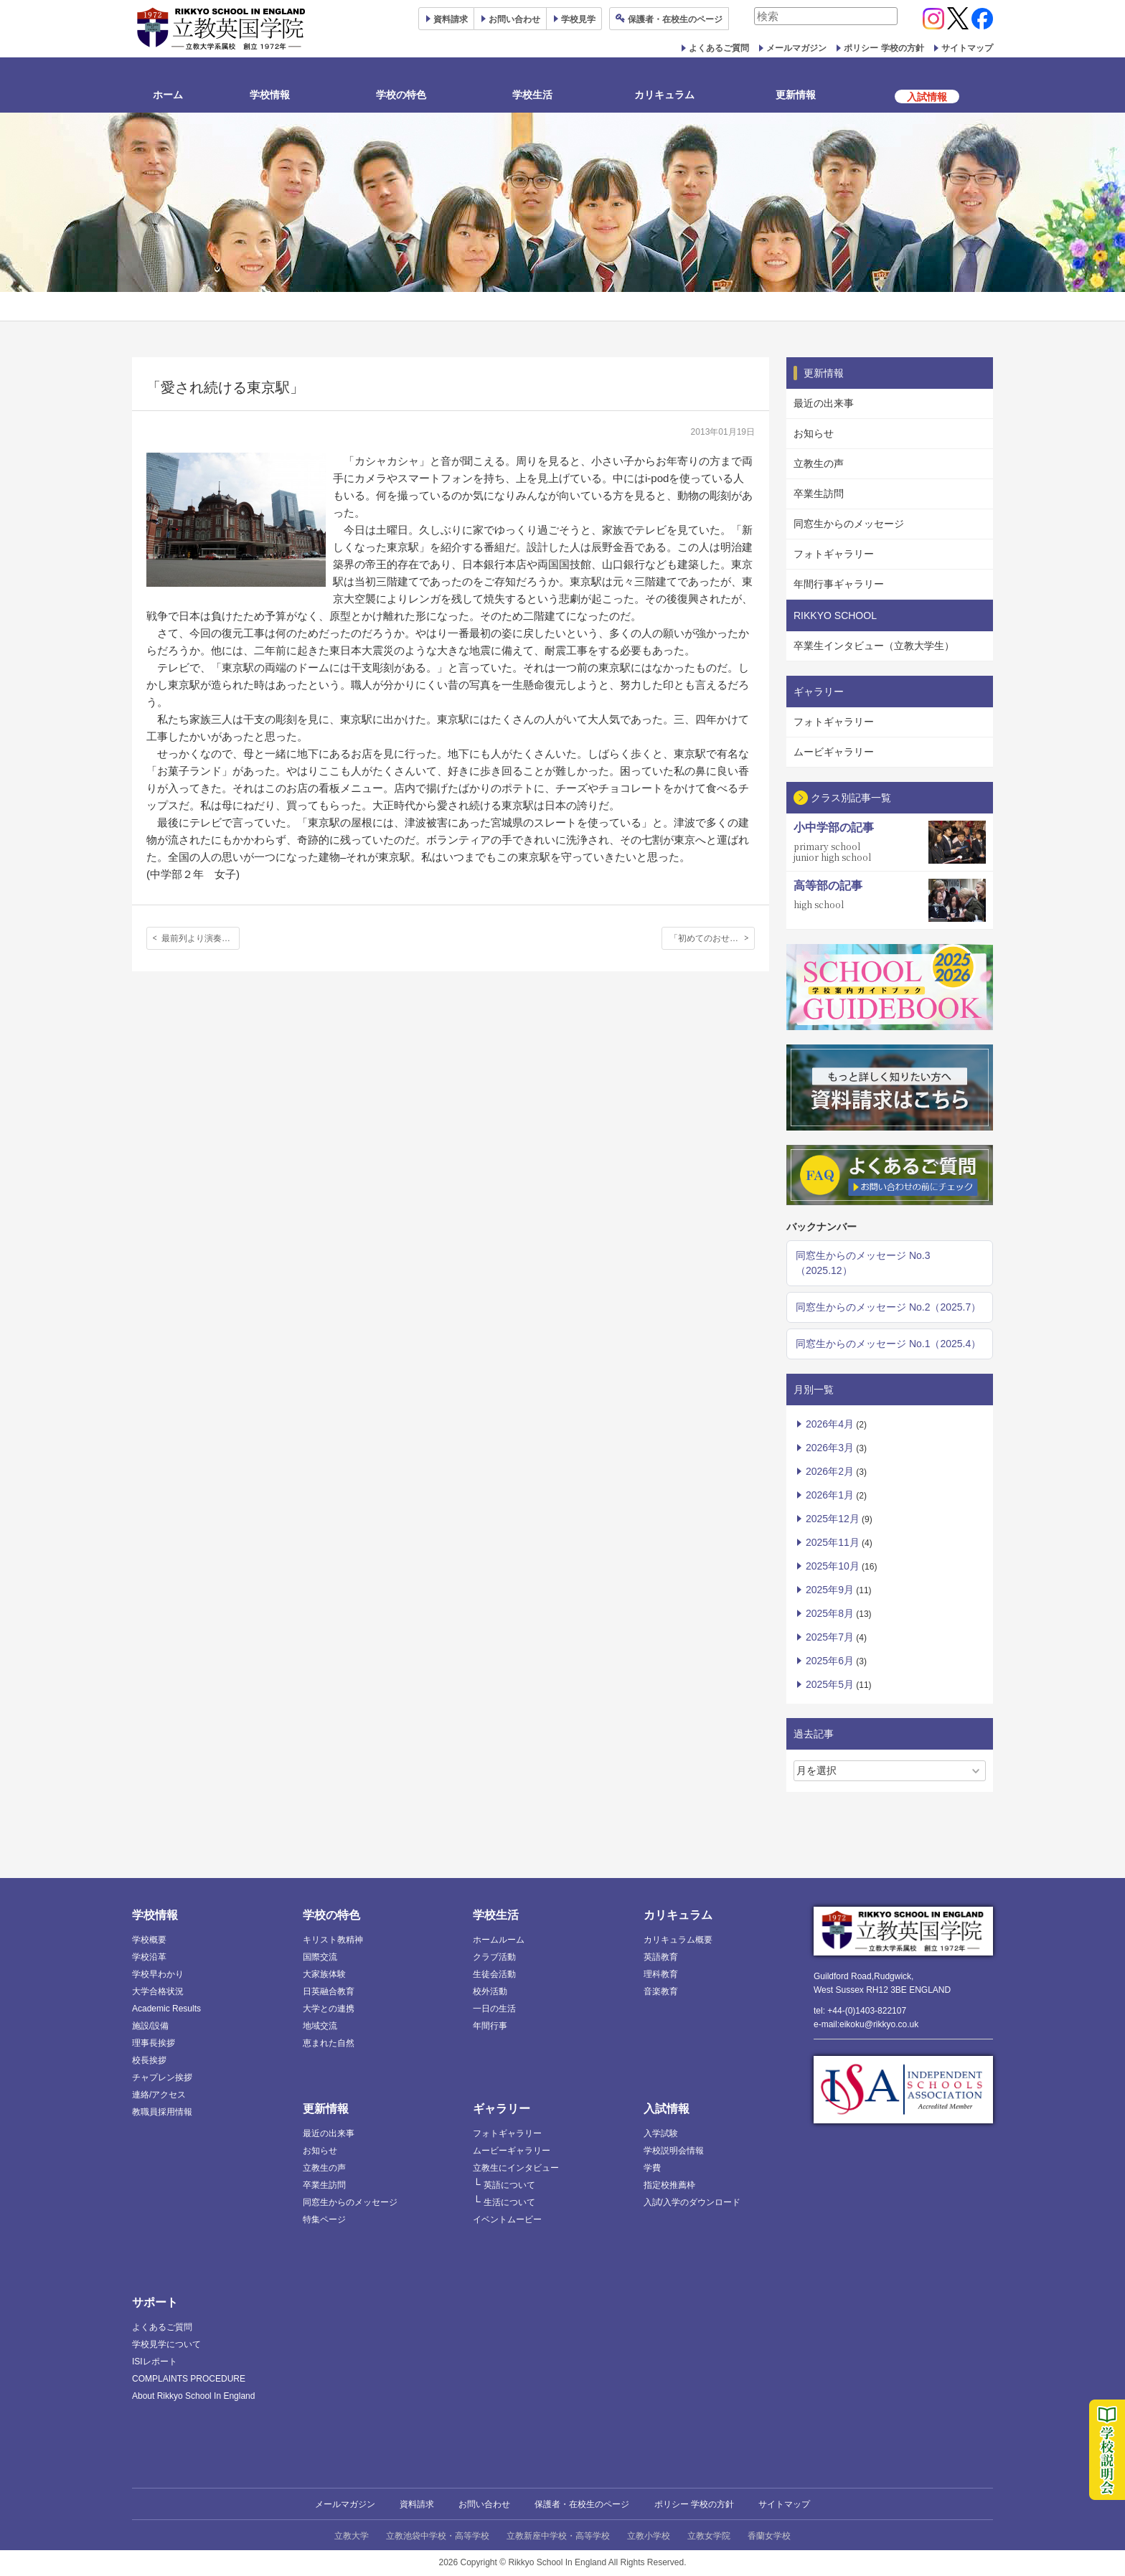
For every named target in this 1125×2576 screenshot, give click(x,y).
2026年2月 (830, 1471)
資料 (450, 19)
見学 (578, 19)
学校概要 (149, 1940)
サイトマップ (967, 48)
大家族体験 (324, 1974)
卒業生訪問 (819, 493)
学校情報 (270, 94)
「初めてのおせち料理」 (712, 938)
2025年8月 (830, 1613)
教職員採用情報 (162, 2112)
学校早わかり (158, 1974)
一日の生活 (494, 2009)
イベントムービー (507, 2219)
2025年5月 (830, 1684)
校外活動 (490, 1991)
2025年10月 (833, 1566)
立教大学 (351, 2536)
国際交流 (320, 1957)
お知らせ (814, 433)
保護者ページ (675, 19)
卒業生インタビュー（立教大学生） (874, 645)
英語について (509, 2185)
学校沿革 (149, 1957)
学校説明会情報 (674, 2151)
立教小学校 (648, 2536)
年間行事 (490, 2026)
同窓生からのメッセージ (849, 523)
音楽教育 (661, 1991)
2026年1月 (830, 1495)
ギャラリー (501, 2109)
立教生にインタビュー (516, 2168)
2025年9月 (830, 1589)
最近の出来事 (824, 403)
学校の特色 (401, 94)
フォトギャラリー (834, 554)
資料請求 (417, 2504)
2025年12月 (833, 1518)
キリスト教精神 (333, 1940)
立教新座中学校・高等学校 (558, 2536)
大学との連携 (328, 2009)
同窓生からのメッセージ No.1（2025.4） (888, 1343)
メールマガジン (796, 48)
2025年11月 (833, 1542)
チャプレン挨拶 (162, 2077)
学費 (652, 2168)
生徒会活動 (494, 1974)
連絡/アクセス (159, 2095)
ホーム (168, 94)
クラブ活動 (494, 1957)
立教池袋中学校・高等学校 (437, 2536)
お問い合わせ (514, 19)
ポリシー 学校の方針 (883, 48)
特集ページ (324, 2219)
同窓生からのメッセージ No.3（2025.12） (863, 1263)
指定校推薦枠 (669, 2185)
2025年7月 (830, 1637)
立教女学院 (708, 2536)
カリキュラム (664, 94)
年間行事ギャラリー (839, 584)
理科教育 (661, 1974)
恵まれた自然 (328, 2043)
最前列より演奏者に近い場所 (200, 938)
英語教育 (661, 1957)
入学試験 (661, 2133)
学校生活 (532, 94)
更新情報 (796, 94)
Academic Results (166, 2009)
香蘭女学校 (769, 2536)
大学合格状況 (158, 1991)
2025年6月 (830, 1660)
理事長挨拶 (153, 2043)
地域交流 (320, 2026)
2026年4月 (830, 1424)
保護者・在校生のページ (582, 2504)
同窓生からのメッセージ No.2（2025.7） (888, 1307)
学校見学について (166, 2344)
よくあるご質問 (719, 48)
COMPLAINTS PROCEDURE (188, 2379)
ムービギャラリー (834, 752)
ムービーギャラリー (511, 2151)
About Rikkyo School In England (193, 2396)
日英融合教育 (328, 1991)
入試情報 (666, 2109)
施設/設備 (150, 2026)
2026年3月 (830, 1447)
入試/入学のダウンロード (692, 2202)
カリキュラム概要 (678, 1940)
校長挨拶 (149, 2060)
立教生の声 (819, 463)
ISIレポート (154, 2361)
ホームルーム (498, 1940)
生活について (509, 2202)
